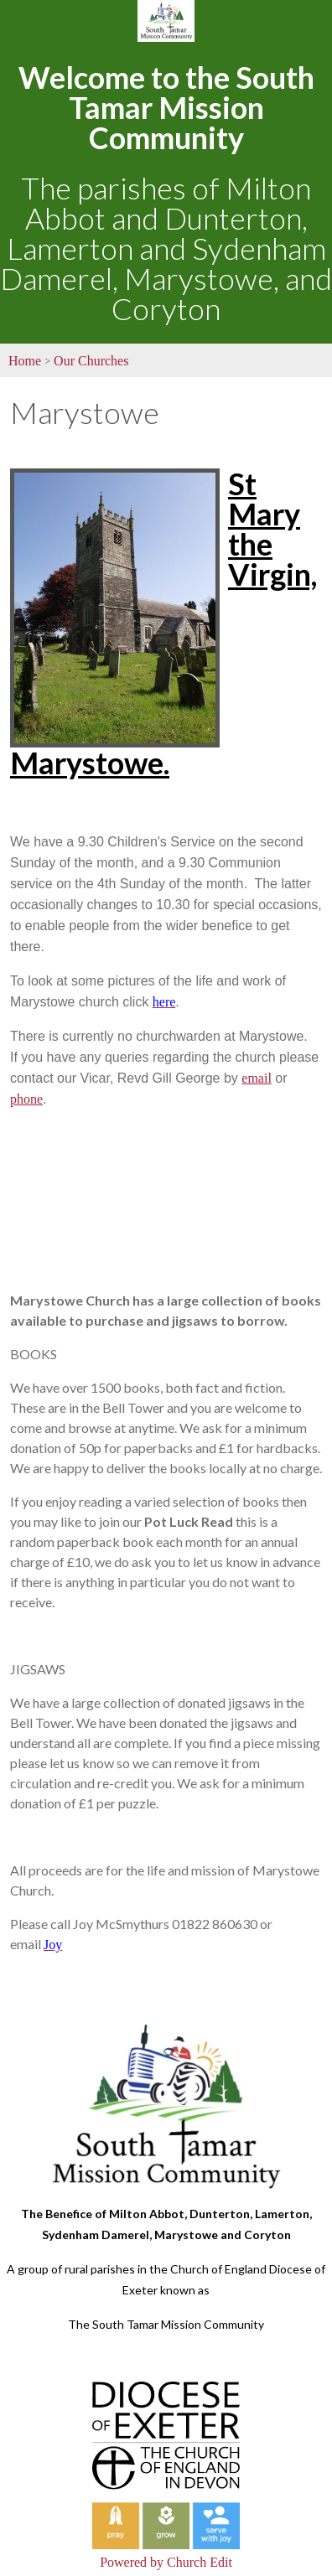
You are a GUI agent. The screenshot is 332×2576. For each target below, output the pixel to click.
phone (26, 1099)
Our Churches (91, 361)
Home (24, 361)
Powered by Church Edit (166, 2562)
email (256, 1078)
